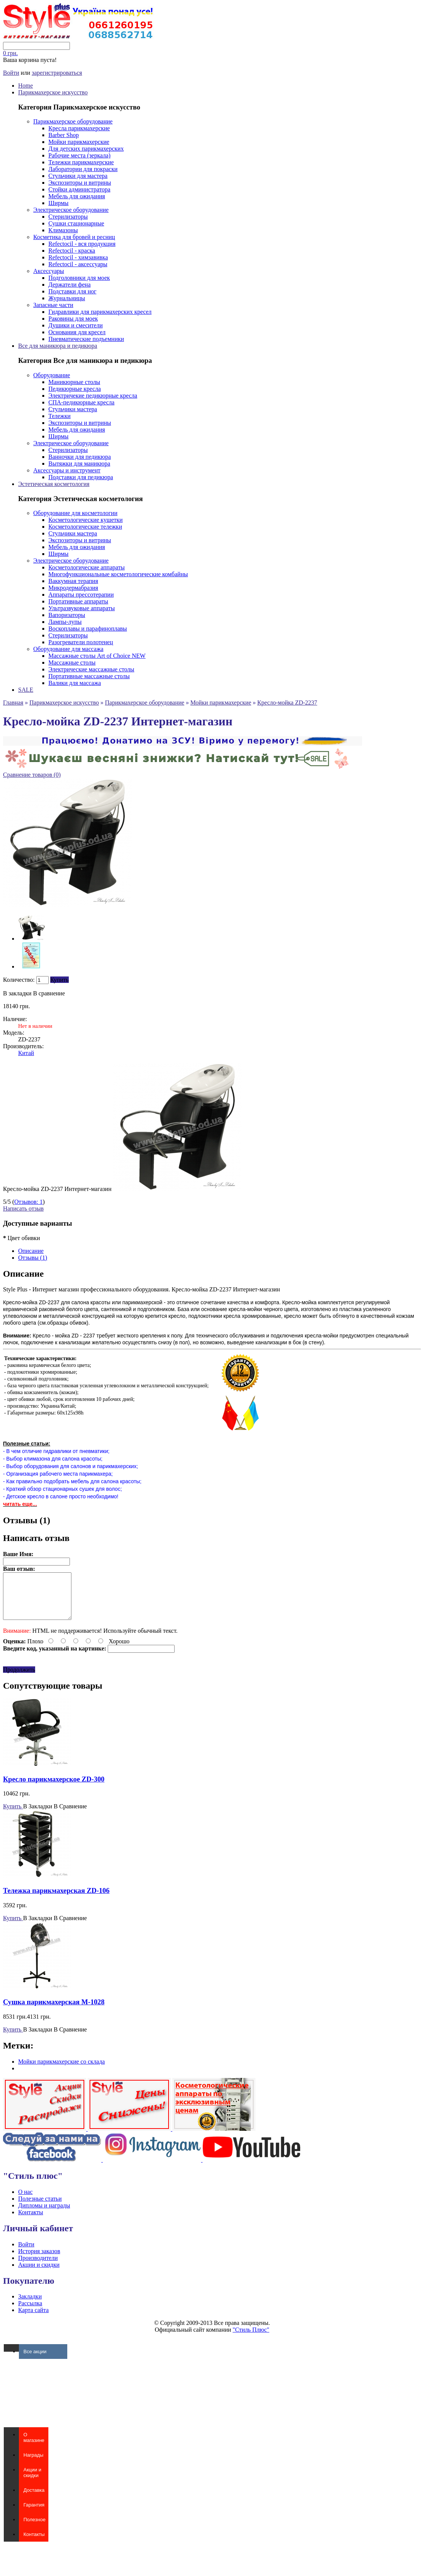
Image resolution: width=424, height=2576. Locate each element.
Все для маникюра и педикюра (57, 345)
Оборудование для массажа (68, 649)
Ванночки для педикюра (79, 456)
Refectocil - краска (71, 250)
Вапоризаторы (66, 615)
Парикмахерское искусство (53, 92)
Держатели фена (69, 284)
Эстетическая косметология (54, 484)
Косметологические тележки (85, 526)
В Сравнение (70, 1815)
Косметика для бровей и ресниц (74, 237)
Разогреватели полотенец (80, 642)
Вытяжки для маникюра (79, 463)
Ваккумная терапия (73, 581)
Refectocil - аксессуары (77, 264)
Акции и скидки (39, 2274)
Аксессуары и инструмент (67, 470)
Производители (38, 2267)
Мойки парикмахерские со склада (61, 2070)
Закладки (30, 2305)
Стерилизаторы (68, 216)
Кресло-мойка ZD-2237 (287, 702)
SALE (25, 689)
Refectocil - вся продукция (82, 244)
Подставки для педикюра (80, 477)
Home (25, 85)
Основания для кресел (76, 332)
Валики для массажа (74, 683)
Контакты (30, 2221)
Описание (30, 1251)
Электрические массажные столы (91, 669)
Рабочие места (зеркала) (79, 155)
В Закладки (37, 1815)
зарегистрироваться (57, 72)
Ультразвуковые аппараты (81, 608)
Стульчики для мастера (77, 176)
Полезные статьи (40, 2207)
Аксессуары (48, 271)
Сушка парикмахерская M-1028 (54, 2011)
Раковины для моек (73, 318)
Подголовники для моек (79, 278)
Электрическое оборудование (70, 210)
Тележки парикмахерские (81, 162)
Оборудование (51, 375)
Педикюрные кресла (74, 389)
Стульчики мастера (72, 409)
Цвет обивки (21, 1238)
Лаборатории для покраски (83, 169)
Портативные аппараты (78, 601)
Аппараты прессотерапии (81, 594)
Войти (11, 72)
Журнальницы (66, 298)
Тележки (59, 416)
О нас (25, 2201)
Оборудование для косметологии (75, 513)
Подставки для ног (72, 291)
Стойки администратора (79, 189)
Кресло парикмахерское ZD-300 (53, 1788)
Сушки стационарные (76, 223)
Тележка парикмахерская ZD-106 (56, 1899)
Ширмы (58, 203)
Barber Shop (63, 135)
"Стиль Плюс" (251, 2338)
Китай (26, 1053)
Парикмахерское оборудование (73, 121)
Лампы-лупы (65, 622)
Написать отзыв (23, 1208)
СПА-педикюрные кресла (81, 402)
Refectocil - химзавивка (78, 257)
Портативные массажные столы (89, 676)
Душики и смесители (75, 325)
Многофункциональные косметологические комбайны (118, 574)
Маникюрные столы (74, 382)
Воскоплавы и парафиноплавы (87, 628)
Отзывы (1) (32, 1257)
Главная (13, 702)
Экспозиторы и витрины (79, 182)
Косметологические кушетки (85, 520)
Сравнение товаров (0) (32, 774)
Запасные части (53, 305)
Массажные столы (72, 662)
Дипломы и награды (44, 2214)
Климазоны (63, 230)
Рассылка (30, 2312)
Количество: (19, 979)
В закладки (17, 993)
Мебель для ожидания (76, 196)
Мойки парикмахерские (78, 142)
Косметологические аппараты (86, 567)
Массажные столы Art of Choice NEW (96, 655)
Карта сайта (33, 2319)
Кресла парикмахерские (79, 128)
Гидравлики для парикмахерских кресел (100, 312)
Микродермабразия (73, 588)
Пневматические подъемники (86, 339)
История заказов (39, 2260)
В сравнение (49, 993)
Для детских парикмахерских (86, 148)
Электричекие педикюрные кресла (92, 395)
